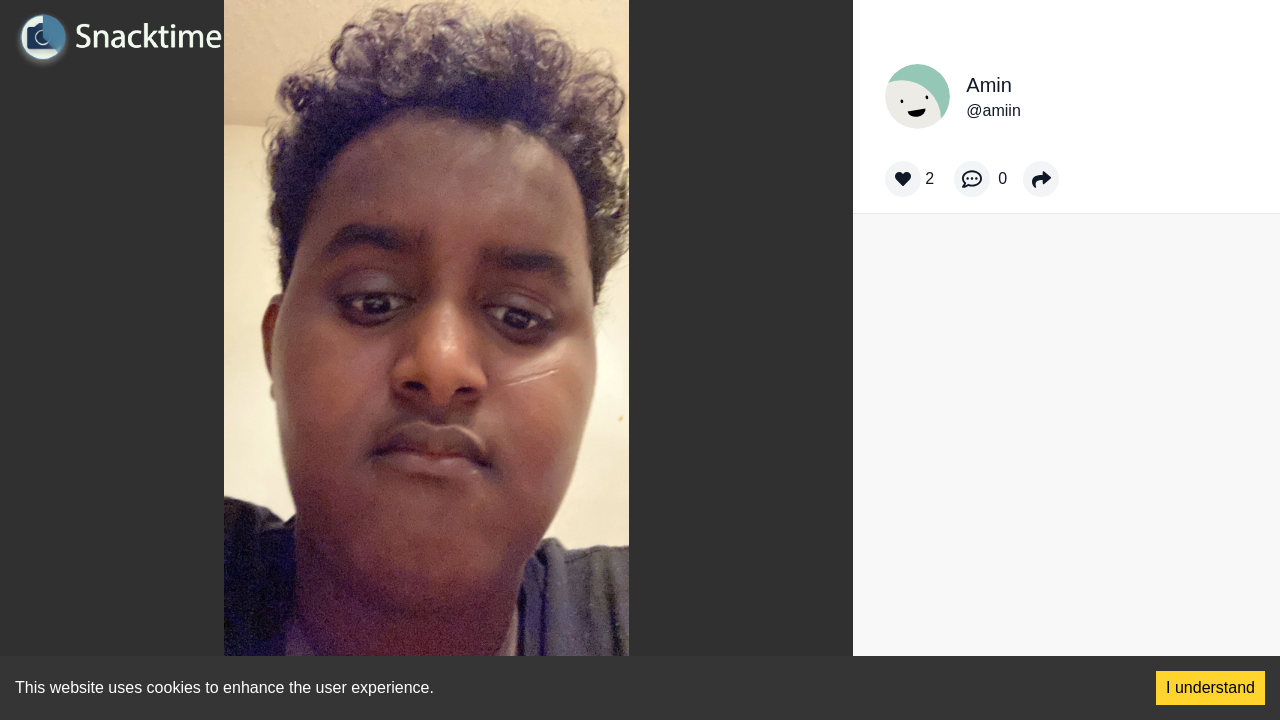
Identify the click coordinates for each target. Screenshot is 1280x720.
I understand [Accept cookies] (1210, 687)
